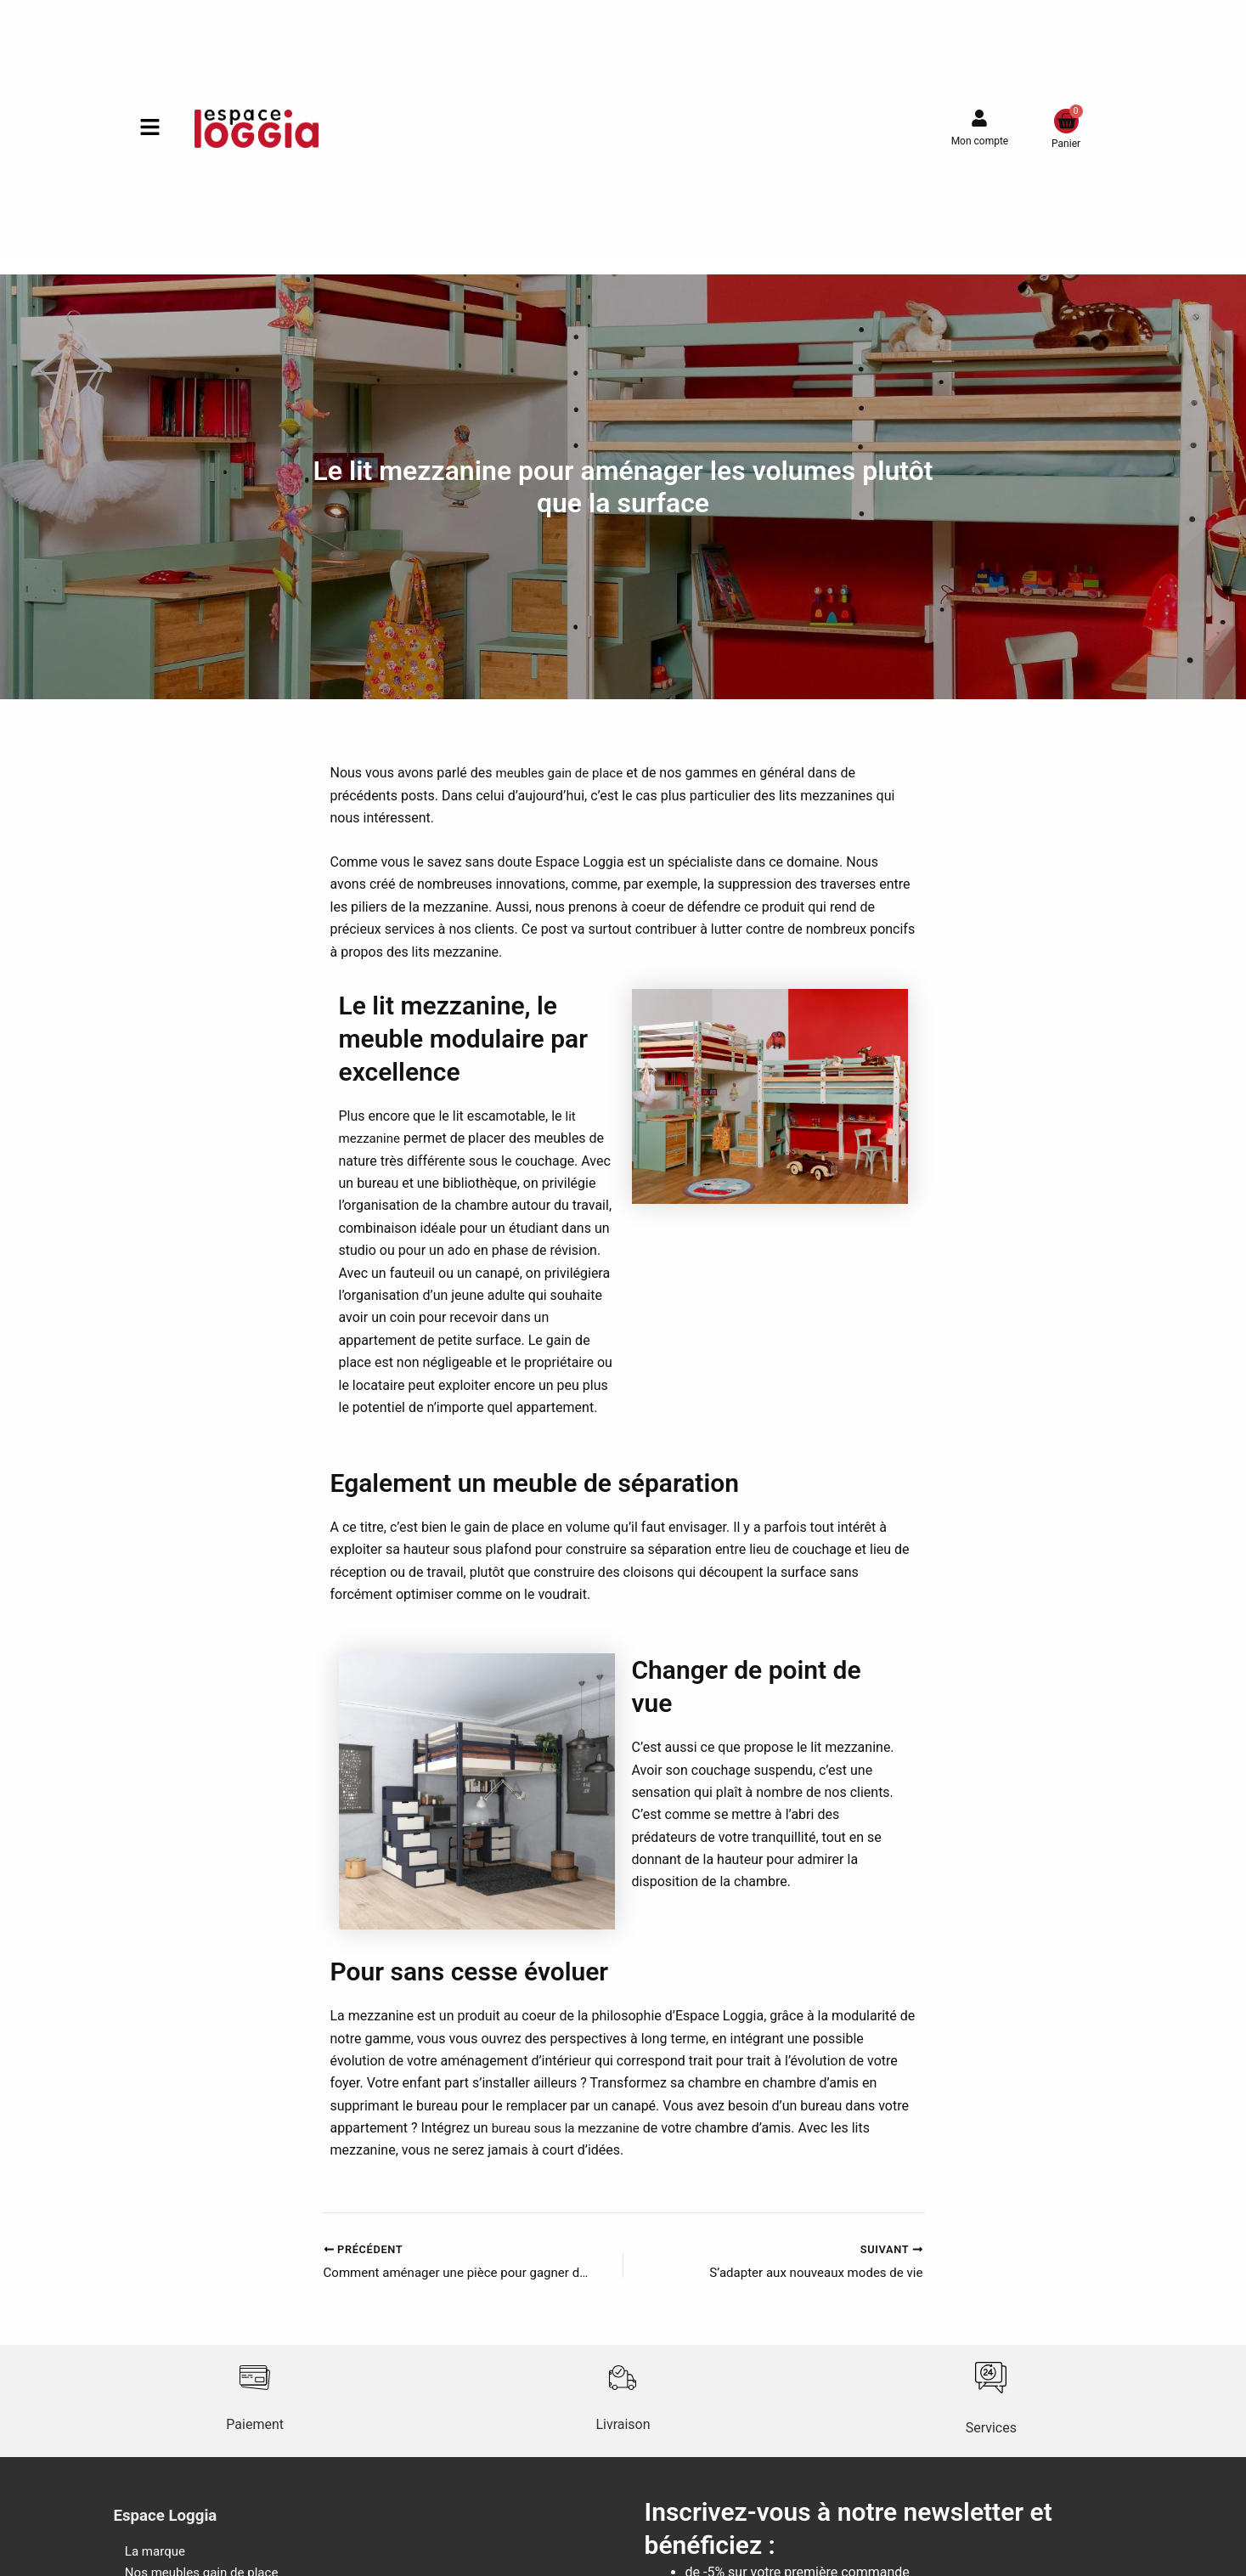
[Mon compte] (979, 118)
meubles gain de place (562, 773)
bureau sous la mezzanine (570, 2128)
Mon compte (980, 141)
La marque (146, 2554)
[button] (149, 128)
